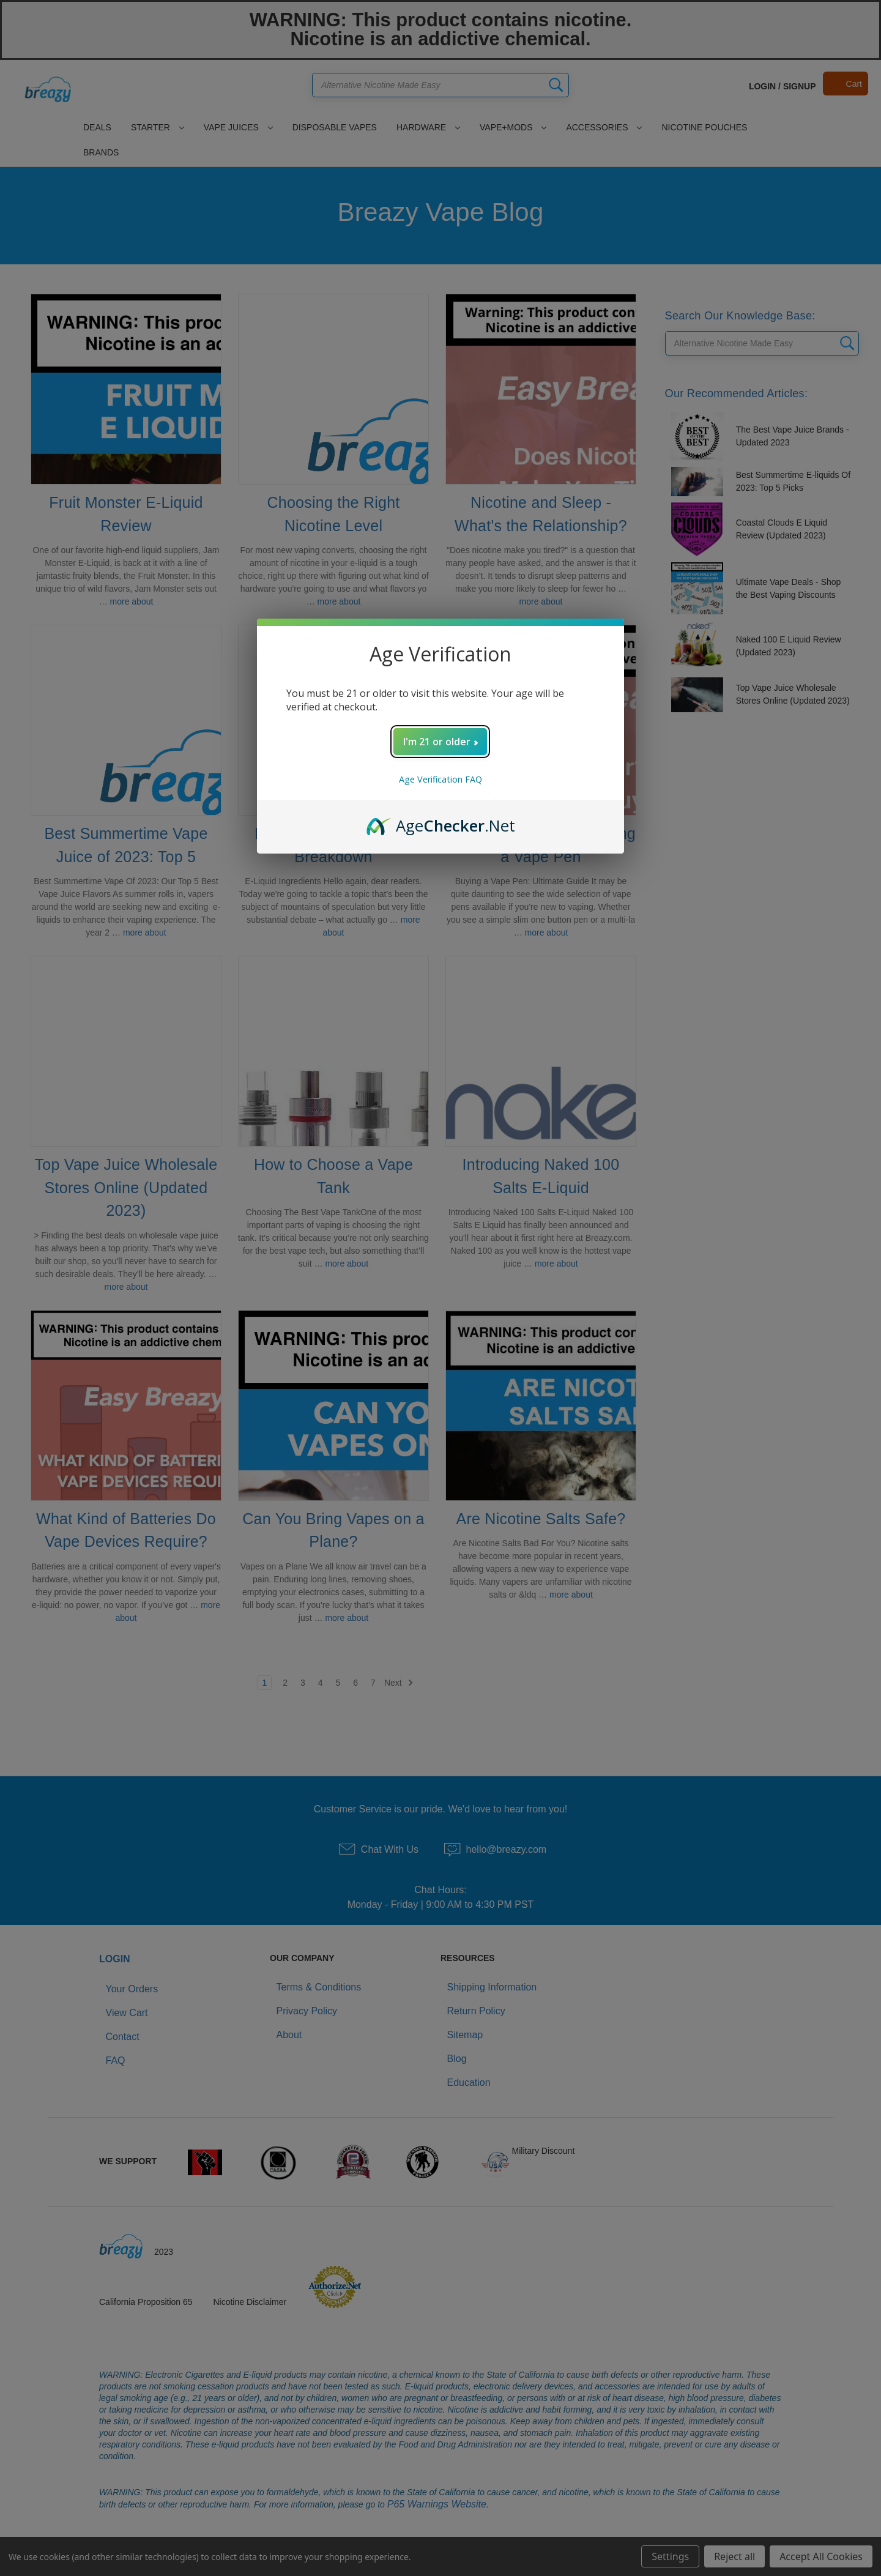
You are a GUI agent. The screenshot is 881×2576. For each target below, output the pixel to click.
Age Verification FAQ (440, 779)
